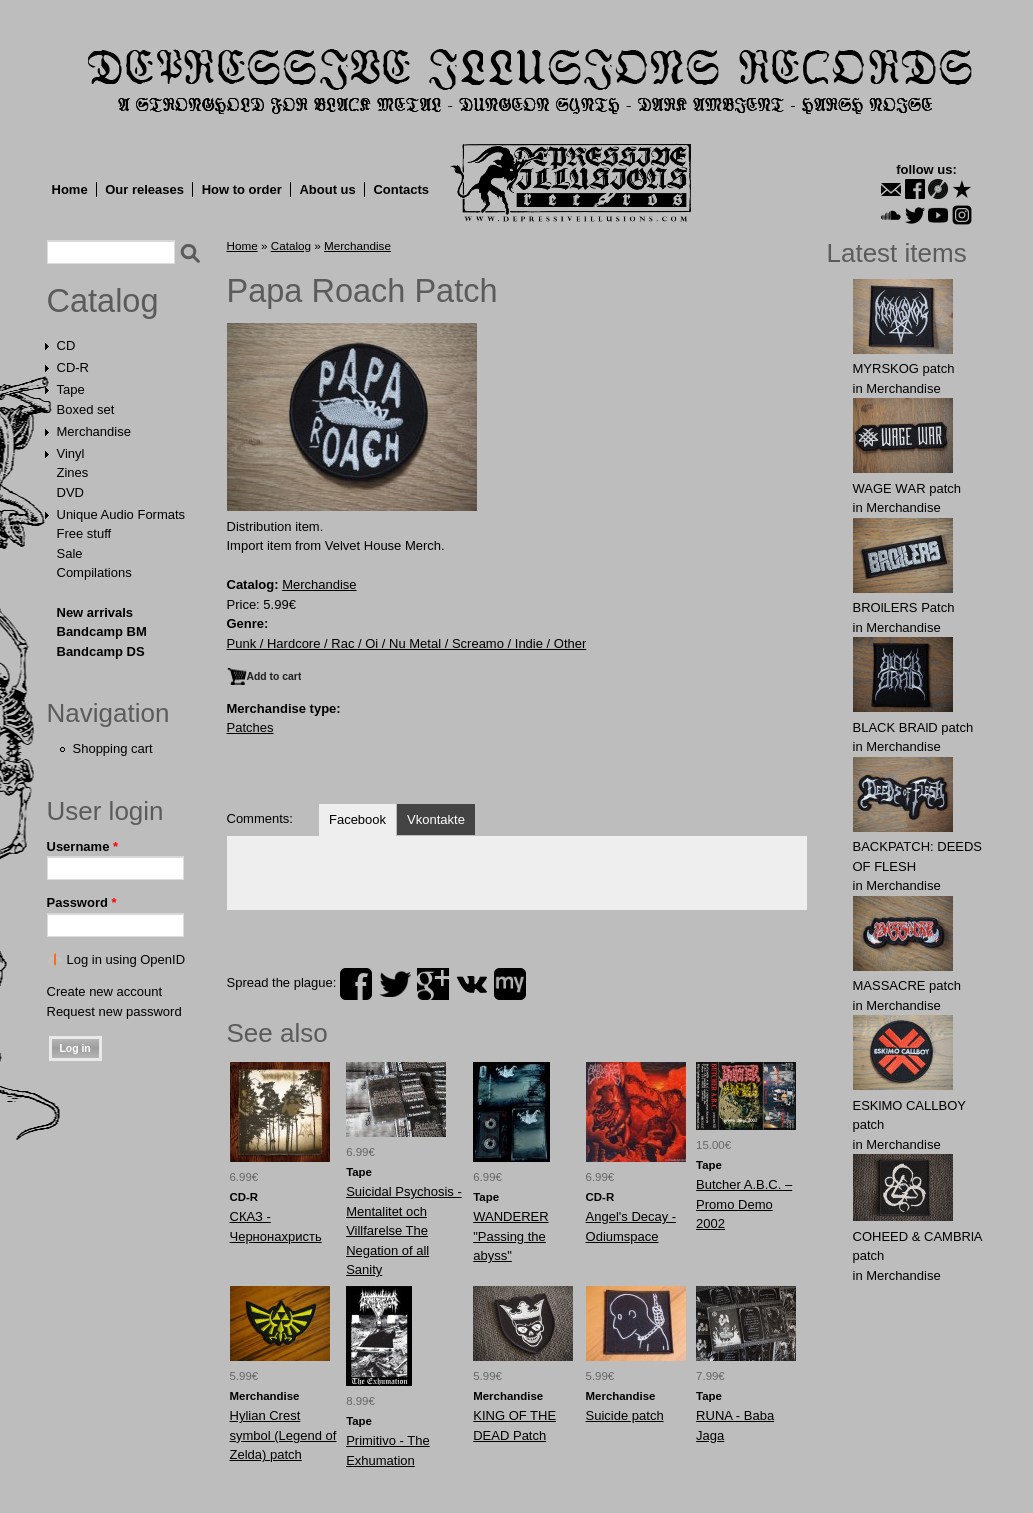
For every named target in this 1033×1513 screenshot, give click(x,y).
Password (82, 902)
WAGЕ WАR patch (907, 488)
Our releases (144, 189)
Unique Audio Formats (121, 514)
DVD (70, 492)
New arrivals (95, 612)
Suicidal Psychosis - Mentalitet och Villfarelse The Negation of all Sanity (404, 1230)
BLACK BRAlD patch (913, 727)
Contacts (401, 189)
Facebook (357, 819)
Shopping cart (113, 748)
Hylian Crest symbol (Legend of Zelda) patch (283, 1435)
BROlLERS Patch (904, 607)
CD (66, 345)
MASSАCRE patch (907, 985)
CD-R (73, 367)
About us (327, 189)
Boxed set (86, 409)
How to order (242, 189)
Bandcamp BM (102, 631)
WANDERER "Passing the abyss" (510, 1236)
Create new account (105, 991)
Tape (71, 389)
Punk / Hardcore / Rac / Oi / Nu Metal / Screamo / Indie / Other (407, 643)
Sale (70, 553)
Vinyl (71, 453)
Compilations (94, 572)
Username (83, 846)
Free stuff (84, 533)
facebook (356, 984)
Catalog (103, 301)
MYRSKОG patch (904, 368)
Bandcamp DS (101, 651)
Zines (73, 472)
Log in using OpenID (126, 959)
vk (472, 984)
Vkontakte (436, 819)
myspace (510, 984)
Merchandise (94, 431)
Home (70, 189)
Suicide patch (625, 1415)
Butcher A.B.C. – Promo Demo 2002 (744, 1204)
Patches (250, 727)
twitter (395, 984)
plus (433, 984)
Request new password (114, 1011)
